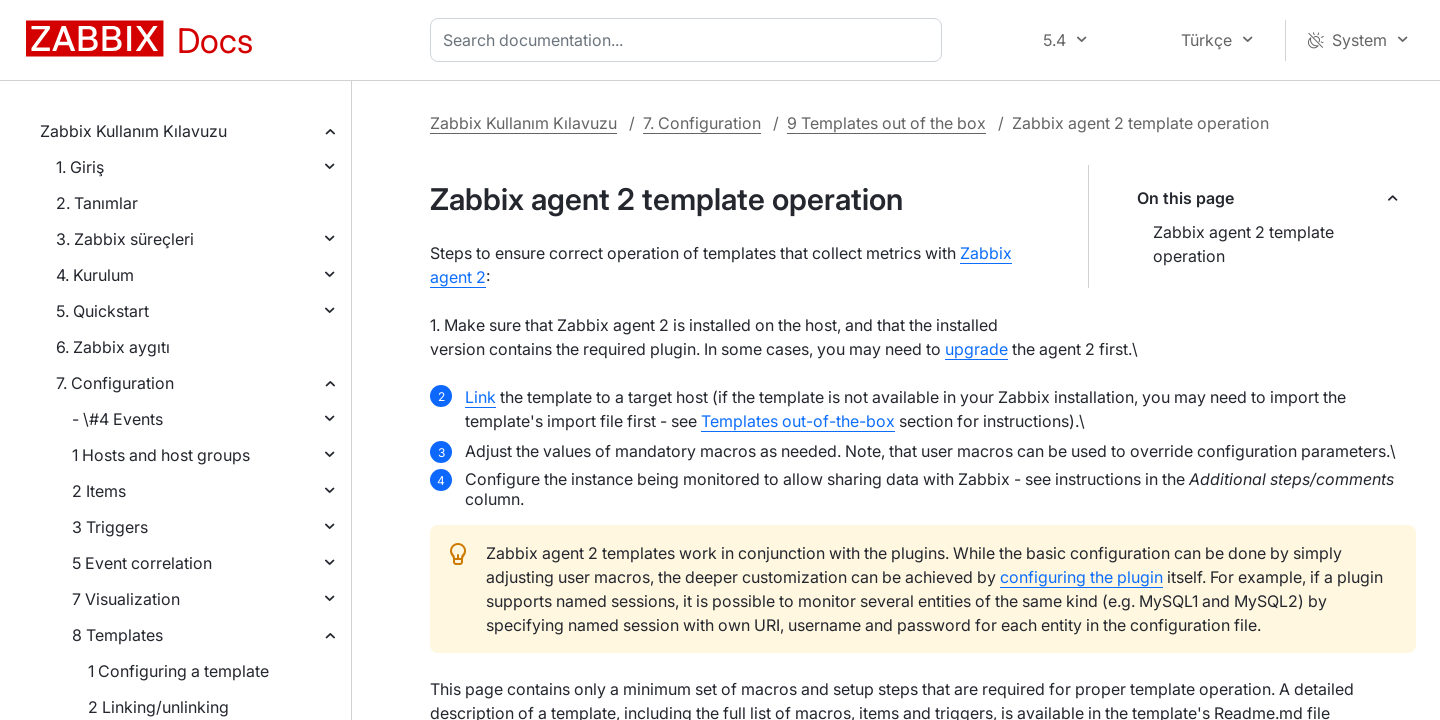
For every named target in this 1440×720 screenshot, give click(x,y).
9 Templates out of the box (886, 123)
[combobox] (690, 40)
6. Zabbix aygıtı (113, 347)
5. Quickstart (102, 311)
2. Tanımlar (97, 203)
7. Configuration (115, 383)
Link (480, 397)
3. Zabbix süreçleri (125, 239)
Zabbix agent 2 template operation (1243, 244)
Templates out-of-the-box (798, 421)
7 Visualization (126, 599)
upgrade (976, 349)
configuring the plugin (1081, 577)
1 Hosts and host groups (161, 455)
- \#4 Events (117, 419)
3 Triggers (110, 527)
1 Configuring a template (178, 671)
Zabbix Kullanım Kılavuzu (133, 131)
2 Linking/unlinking (158, 707)
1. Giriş (80, 167)
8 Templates (117, 635)
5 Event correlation (142, 563)
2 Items (99, 491)
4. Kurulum (95, 275)
